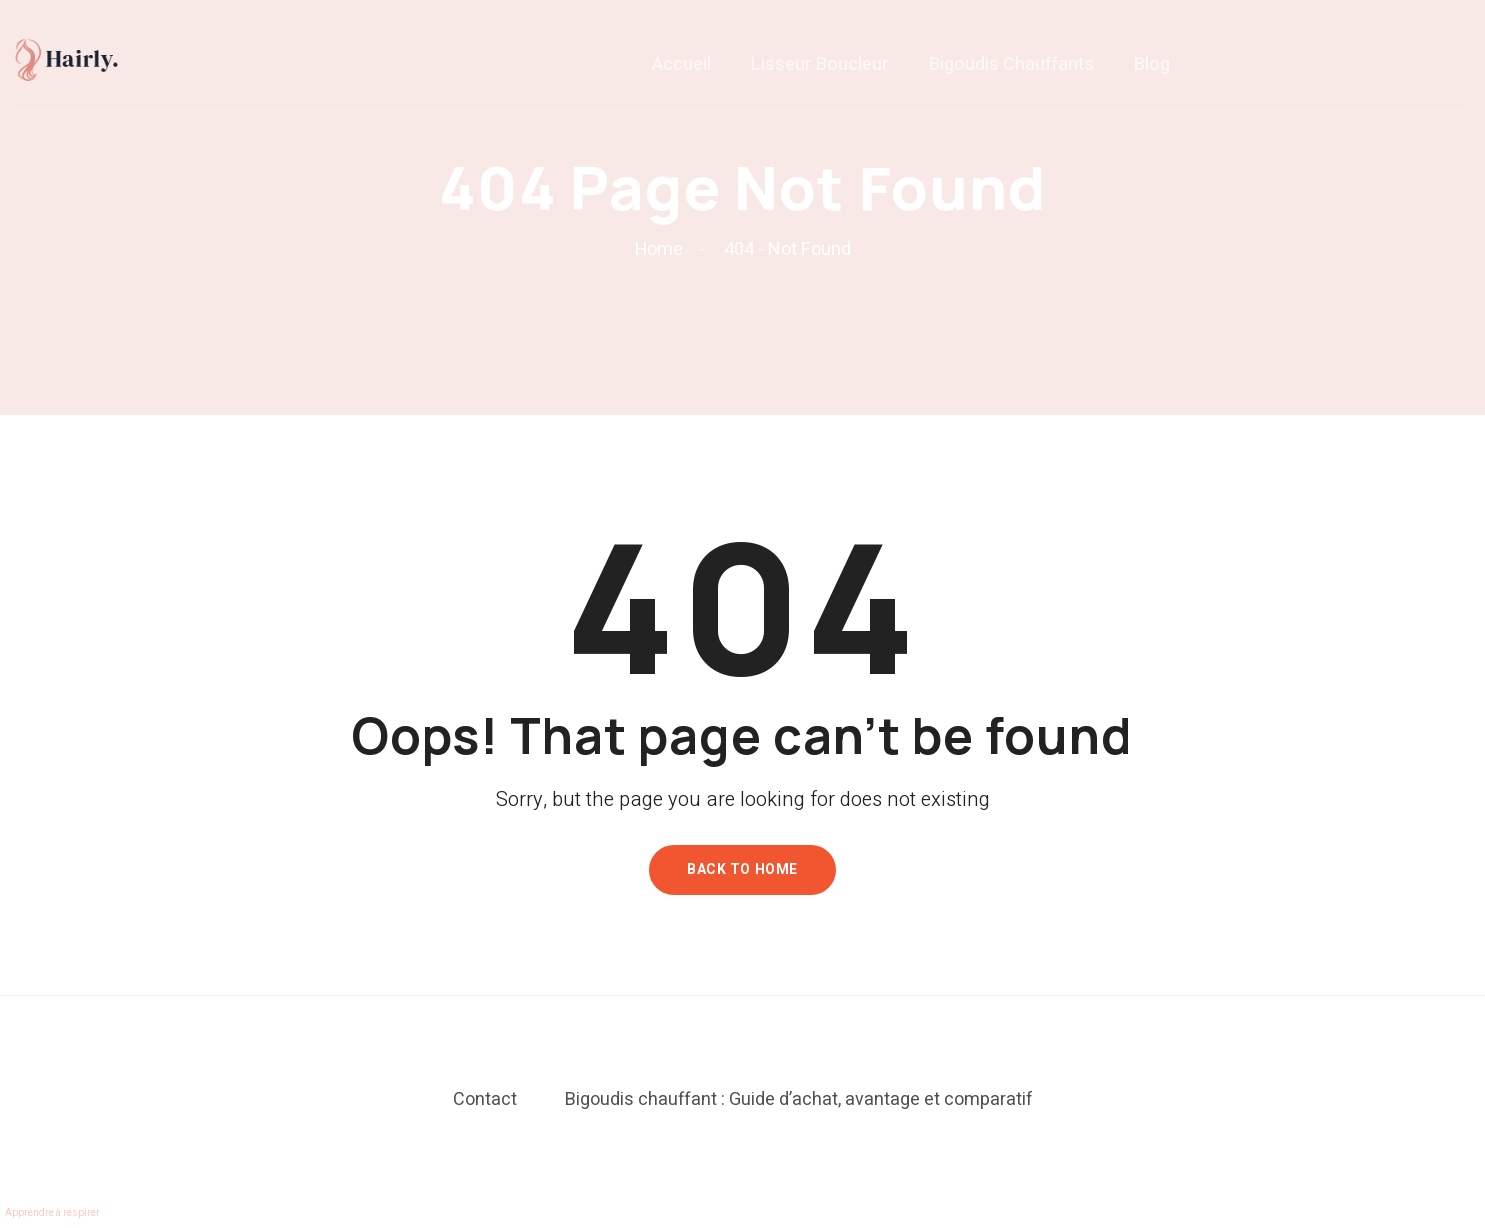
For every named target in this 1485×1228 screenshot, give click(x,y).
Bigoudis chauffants (1011, 74)
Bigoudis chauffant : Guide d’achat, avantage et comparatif (799, 1099)
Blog (1152, 74)
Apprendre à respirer (52, 1213)
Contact (485, 1099)
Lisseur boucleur (820, 74)
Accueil (681, 74)
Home (663, 249)
